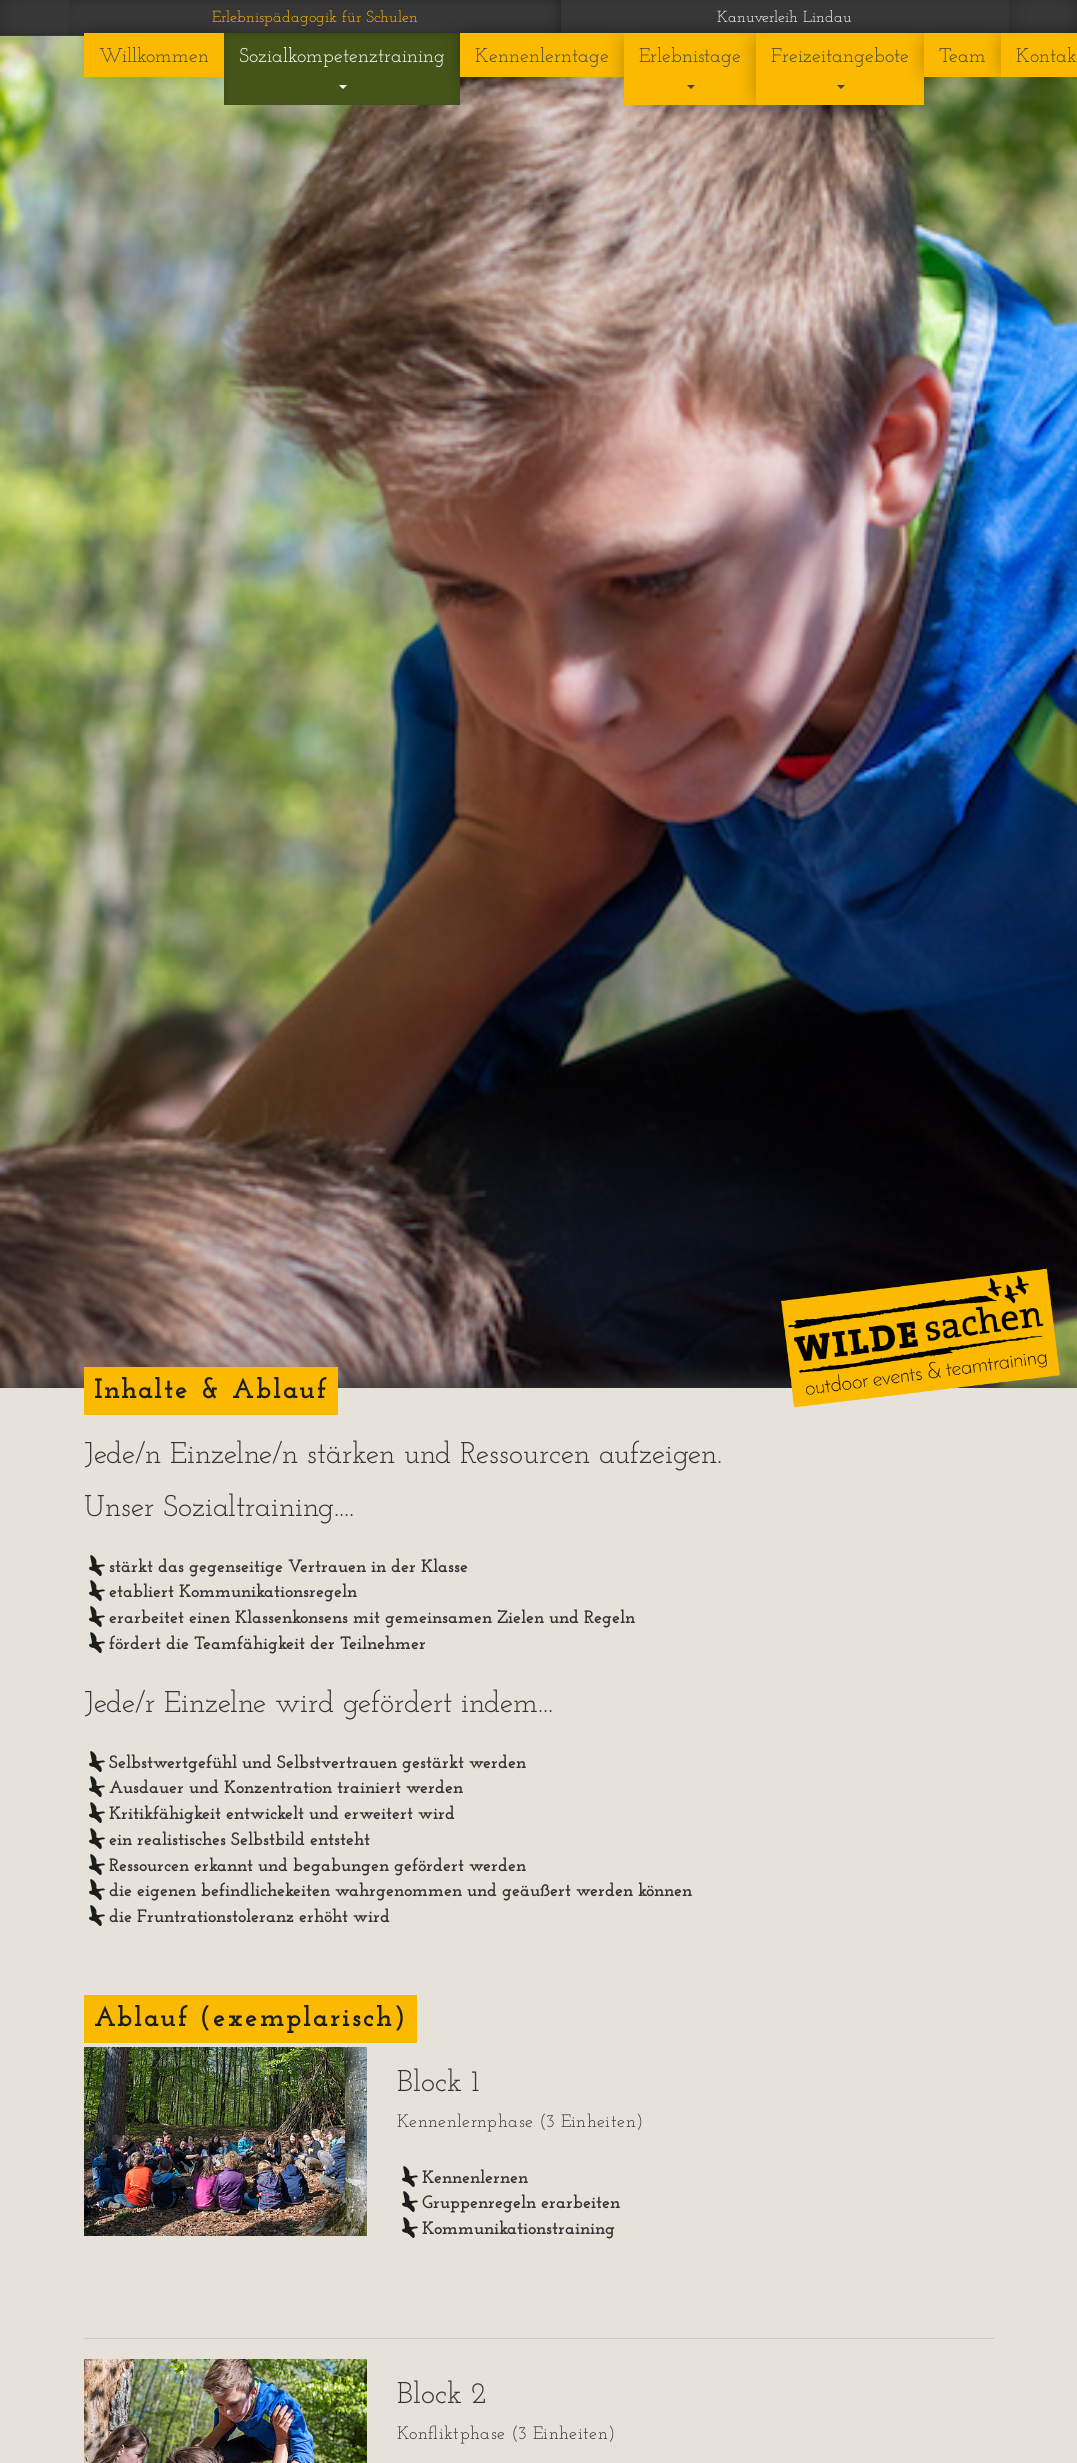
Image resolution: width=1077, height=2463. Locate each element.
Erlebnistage (690, 68)
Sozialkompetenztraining (342, 68)
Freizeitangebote (840, 68)
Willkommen (154, 57)
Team (962, 57)
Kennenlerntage (542, 57)
